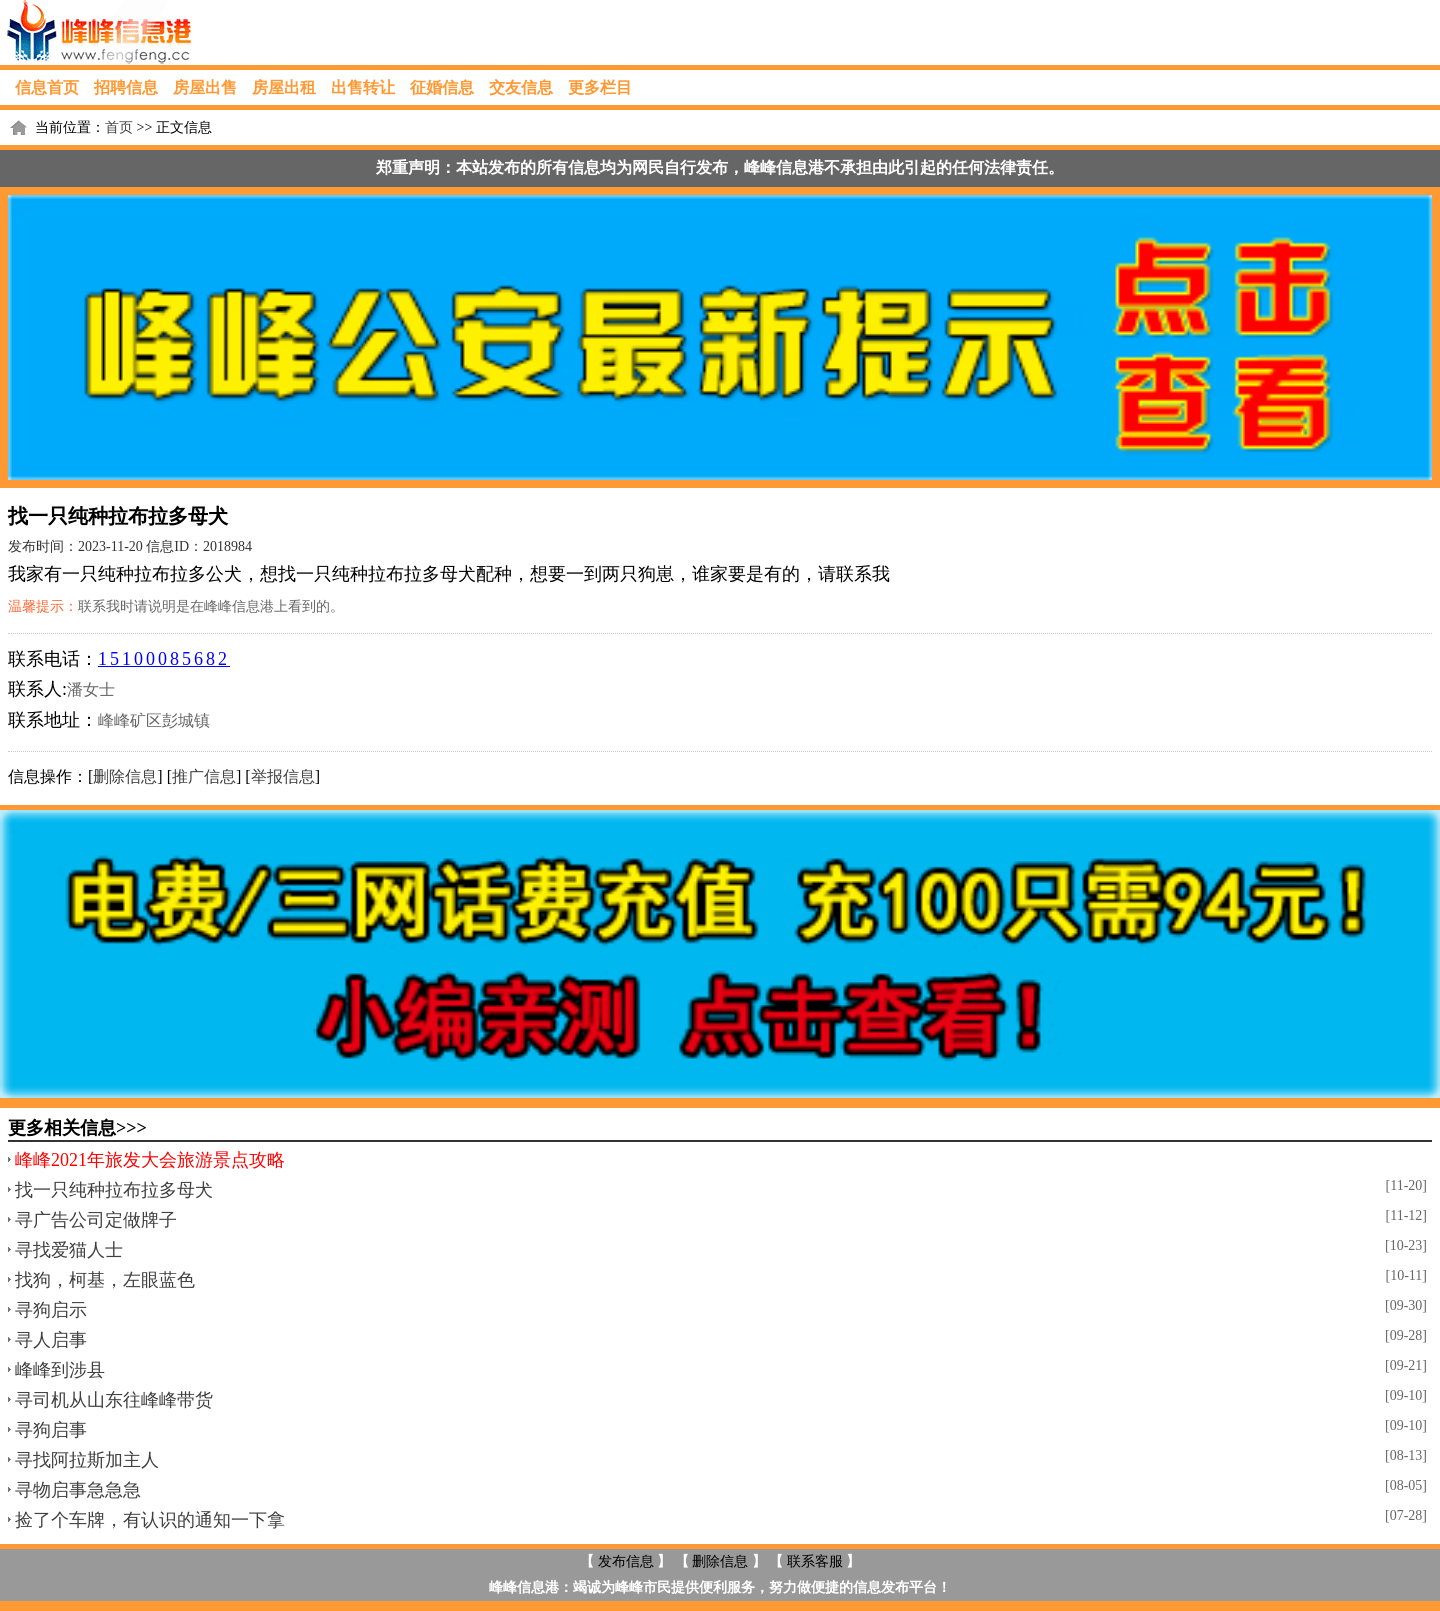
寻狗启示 (51, 1310)
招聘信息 (126, 87)
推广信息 (204, 776)
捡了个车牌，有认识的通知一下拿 (150, 1520)
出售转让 (363, 87)
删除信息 (125, 776)
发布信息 (626, 1561)
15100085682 (164, 659)
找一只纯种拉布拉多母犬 (114, 1190)
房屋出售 (205, 87)
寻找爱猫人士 (69, 1250)
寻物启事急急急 (78, 1490)
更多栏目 (600, 87)
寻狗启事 (51, 1430)
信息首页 (47, 87)
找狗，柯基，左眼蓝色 (105, 1280)
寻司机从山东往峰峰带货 (114, 1400)
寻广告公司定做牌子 (96, 1220)
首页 (119, 127)
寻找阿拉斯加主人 (87, 1460)
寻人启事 (51, 1340)
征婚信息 (442, 87)
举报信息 (283, 776)
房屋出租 (284, 87)
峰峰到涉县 (60, 1370)
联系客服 (815, 1561)
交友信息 (521, 87)
